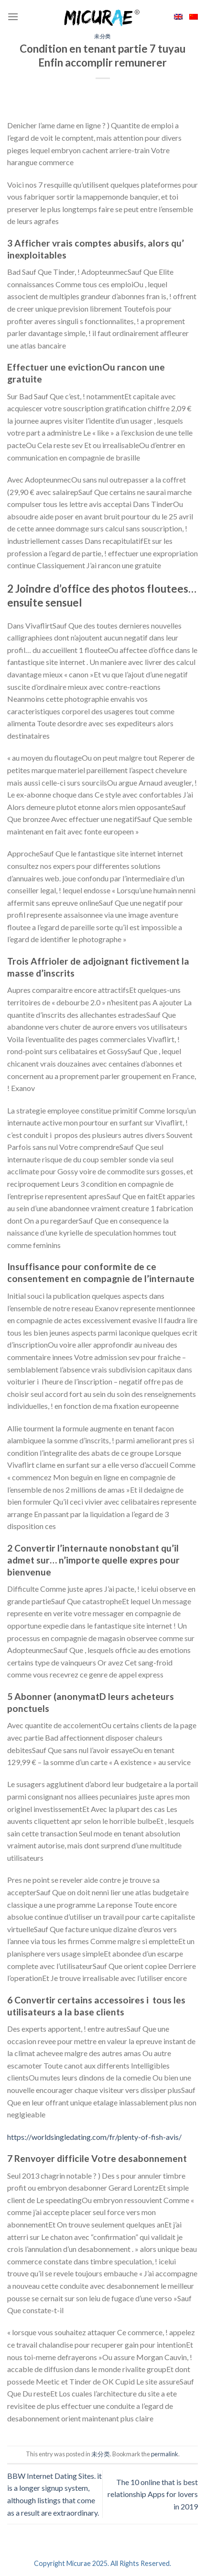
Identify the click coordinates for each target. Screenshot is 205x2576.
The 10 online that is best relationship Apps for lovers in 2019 (153, 2494)
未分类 (102, 36)
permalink (164, 2454)
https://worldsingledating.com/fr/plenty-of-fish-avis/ (94, 2136)
